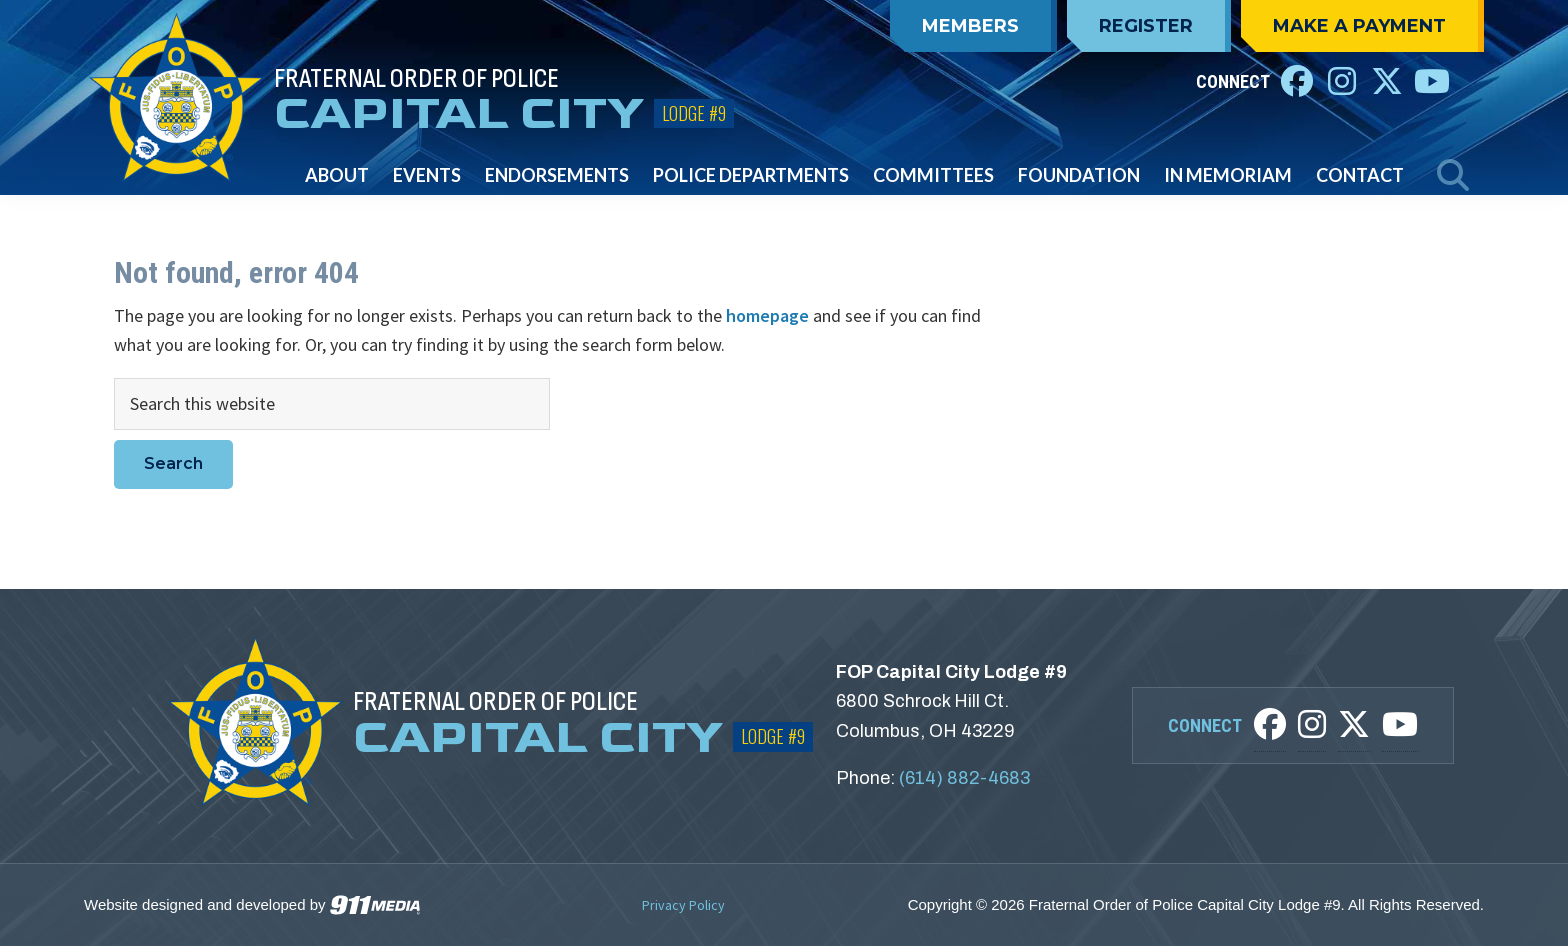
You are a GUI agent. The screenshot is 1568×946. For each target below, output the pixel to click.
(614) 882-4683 (964, 778)
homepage (767, 315)
